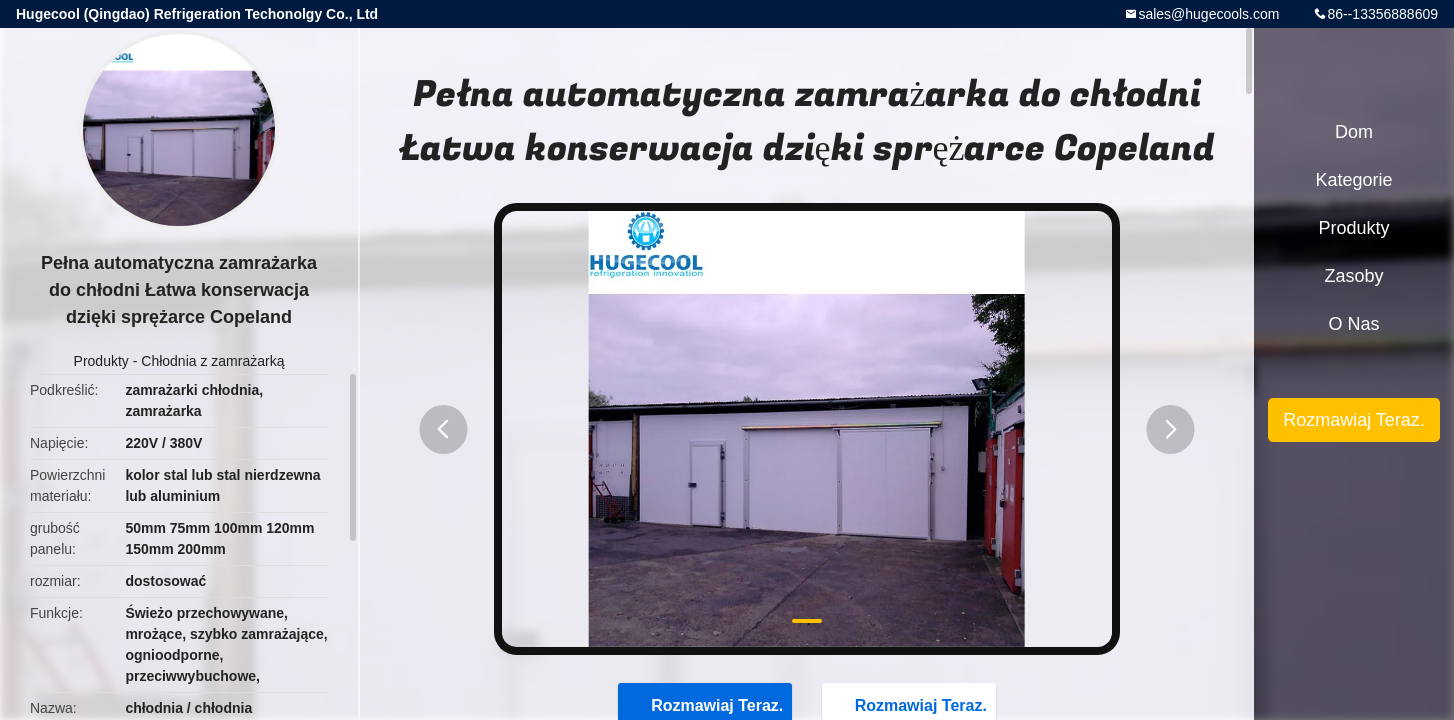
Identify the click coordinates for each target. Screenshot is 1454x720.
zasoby (1353, 276)
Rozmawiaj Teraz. (1354, 420)
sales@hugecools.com (1208, 14)
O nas (1353, 324)
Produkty (101, 361)
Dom (1354, 132)
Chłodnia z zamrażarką (212, 361)
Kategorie (1353, 180)
